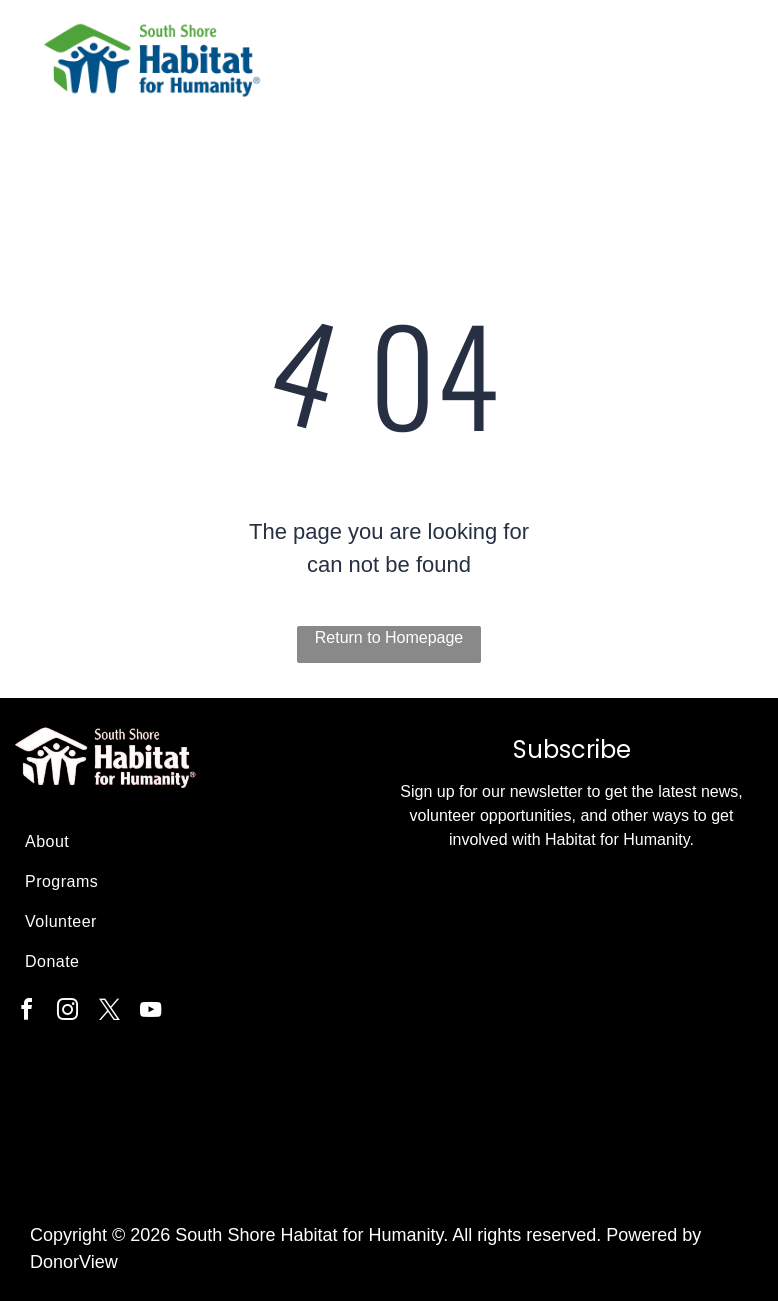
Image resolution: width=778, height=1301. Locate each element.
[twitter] (109, 1012)
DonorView (74, 1262)
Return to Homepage (389, 637)
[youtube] (151, 1012)
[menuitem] (194, 842)
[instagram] (68, 1012)
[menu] (734, 70)
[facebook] (26, 1012)
